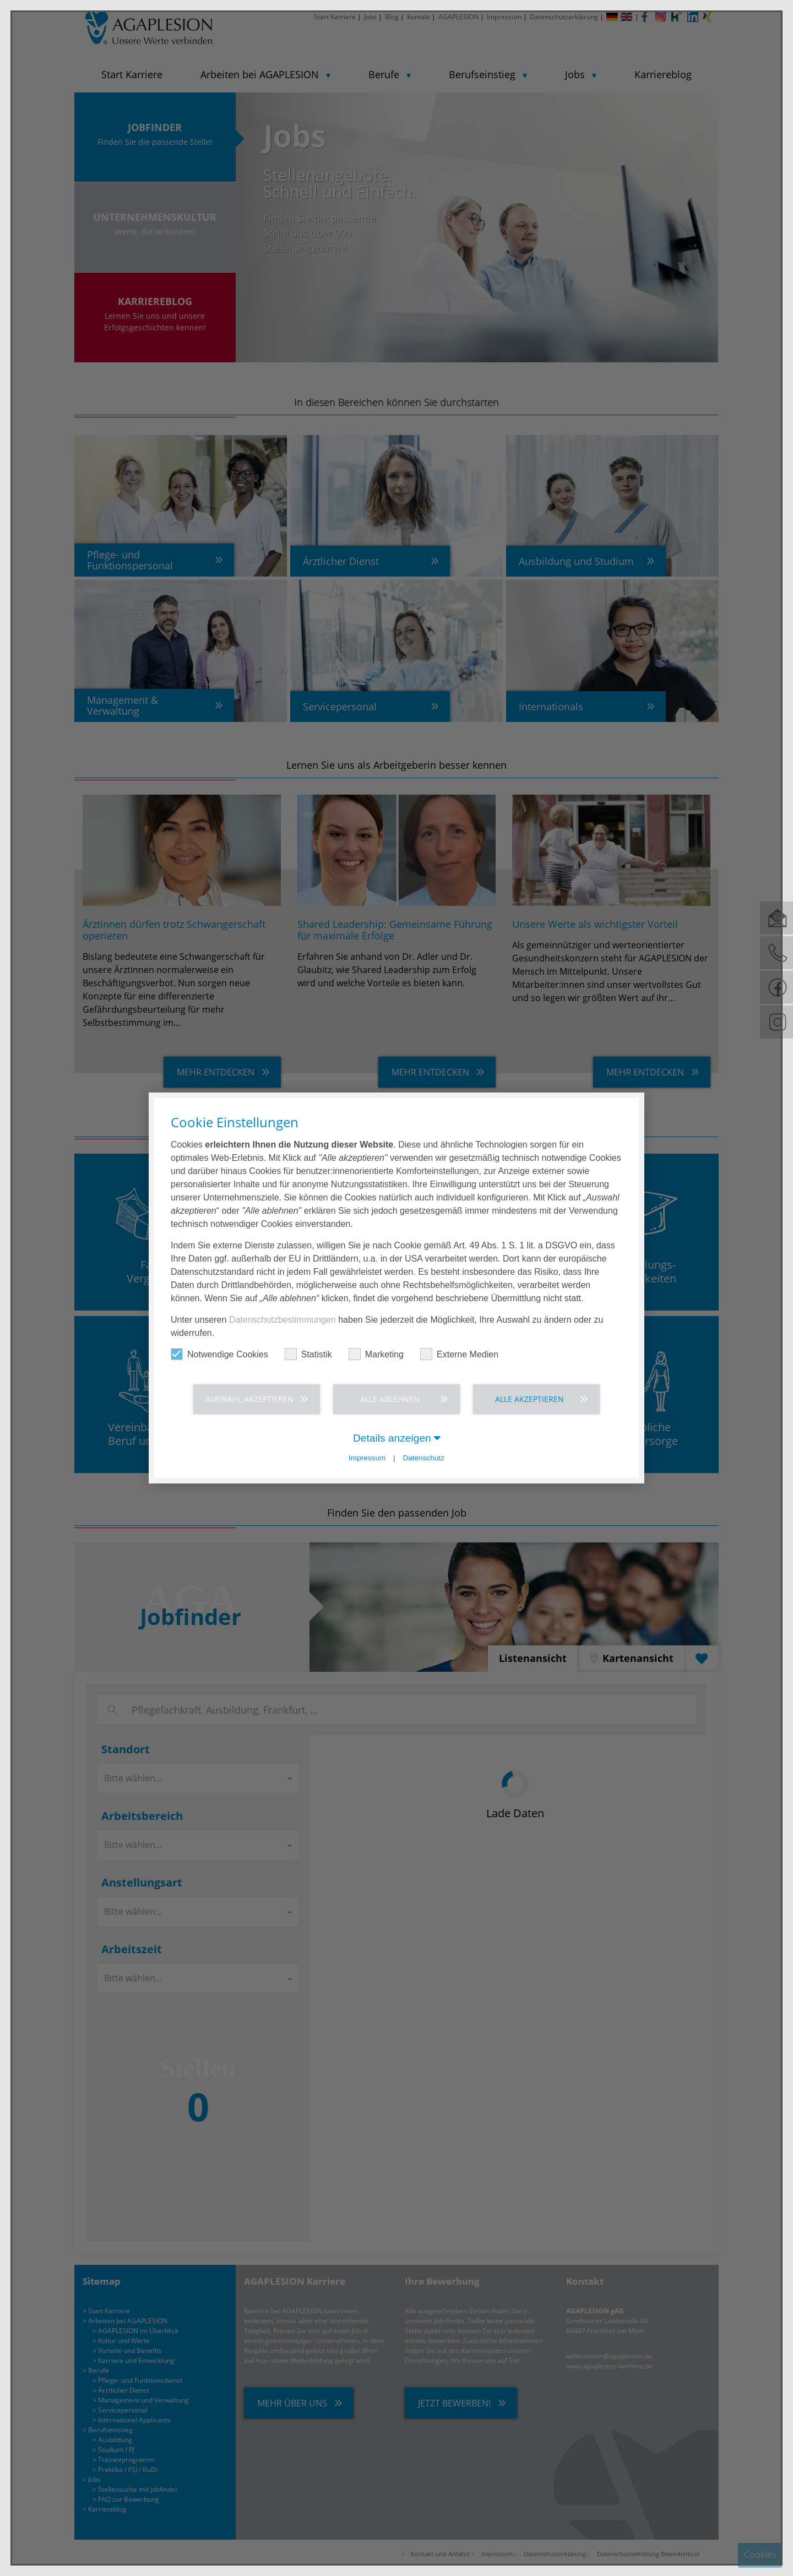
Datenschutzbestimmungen (282, 1319)
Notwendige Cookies (219, 1354)
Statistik (308, 1354)
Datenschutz (423, 1458)
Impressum (367, 1458)
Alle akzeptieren (529, 1399)
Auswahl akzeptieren (249, 1399)
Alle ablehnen (390, 1399)
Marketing (376, 1354)
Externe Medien (459, 1354)
